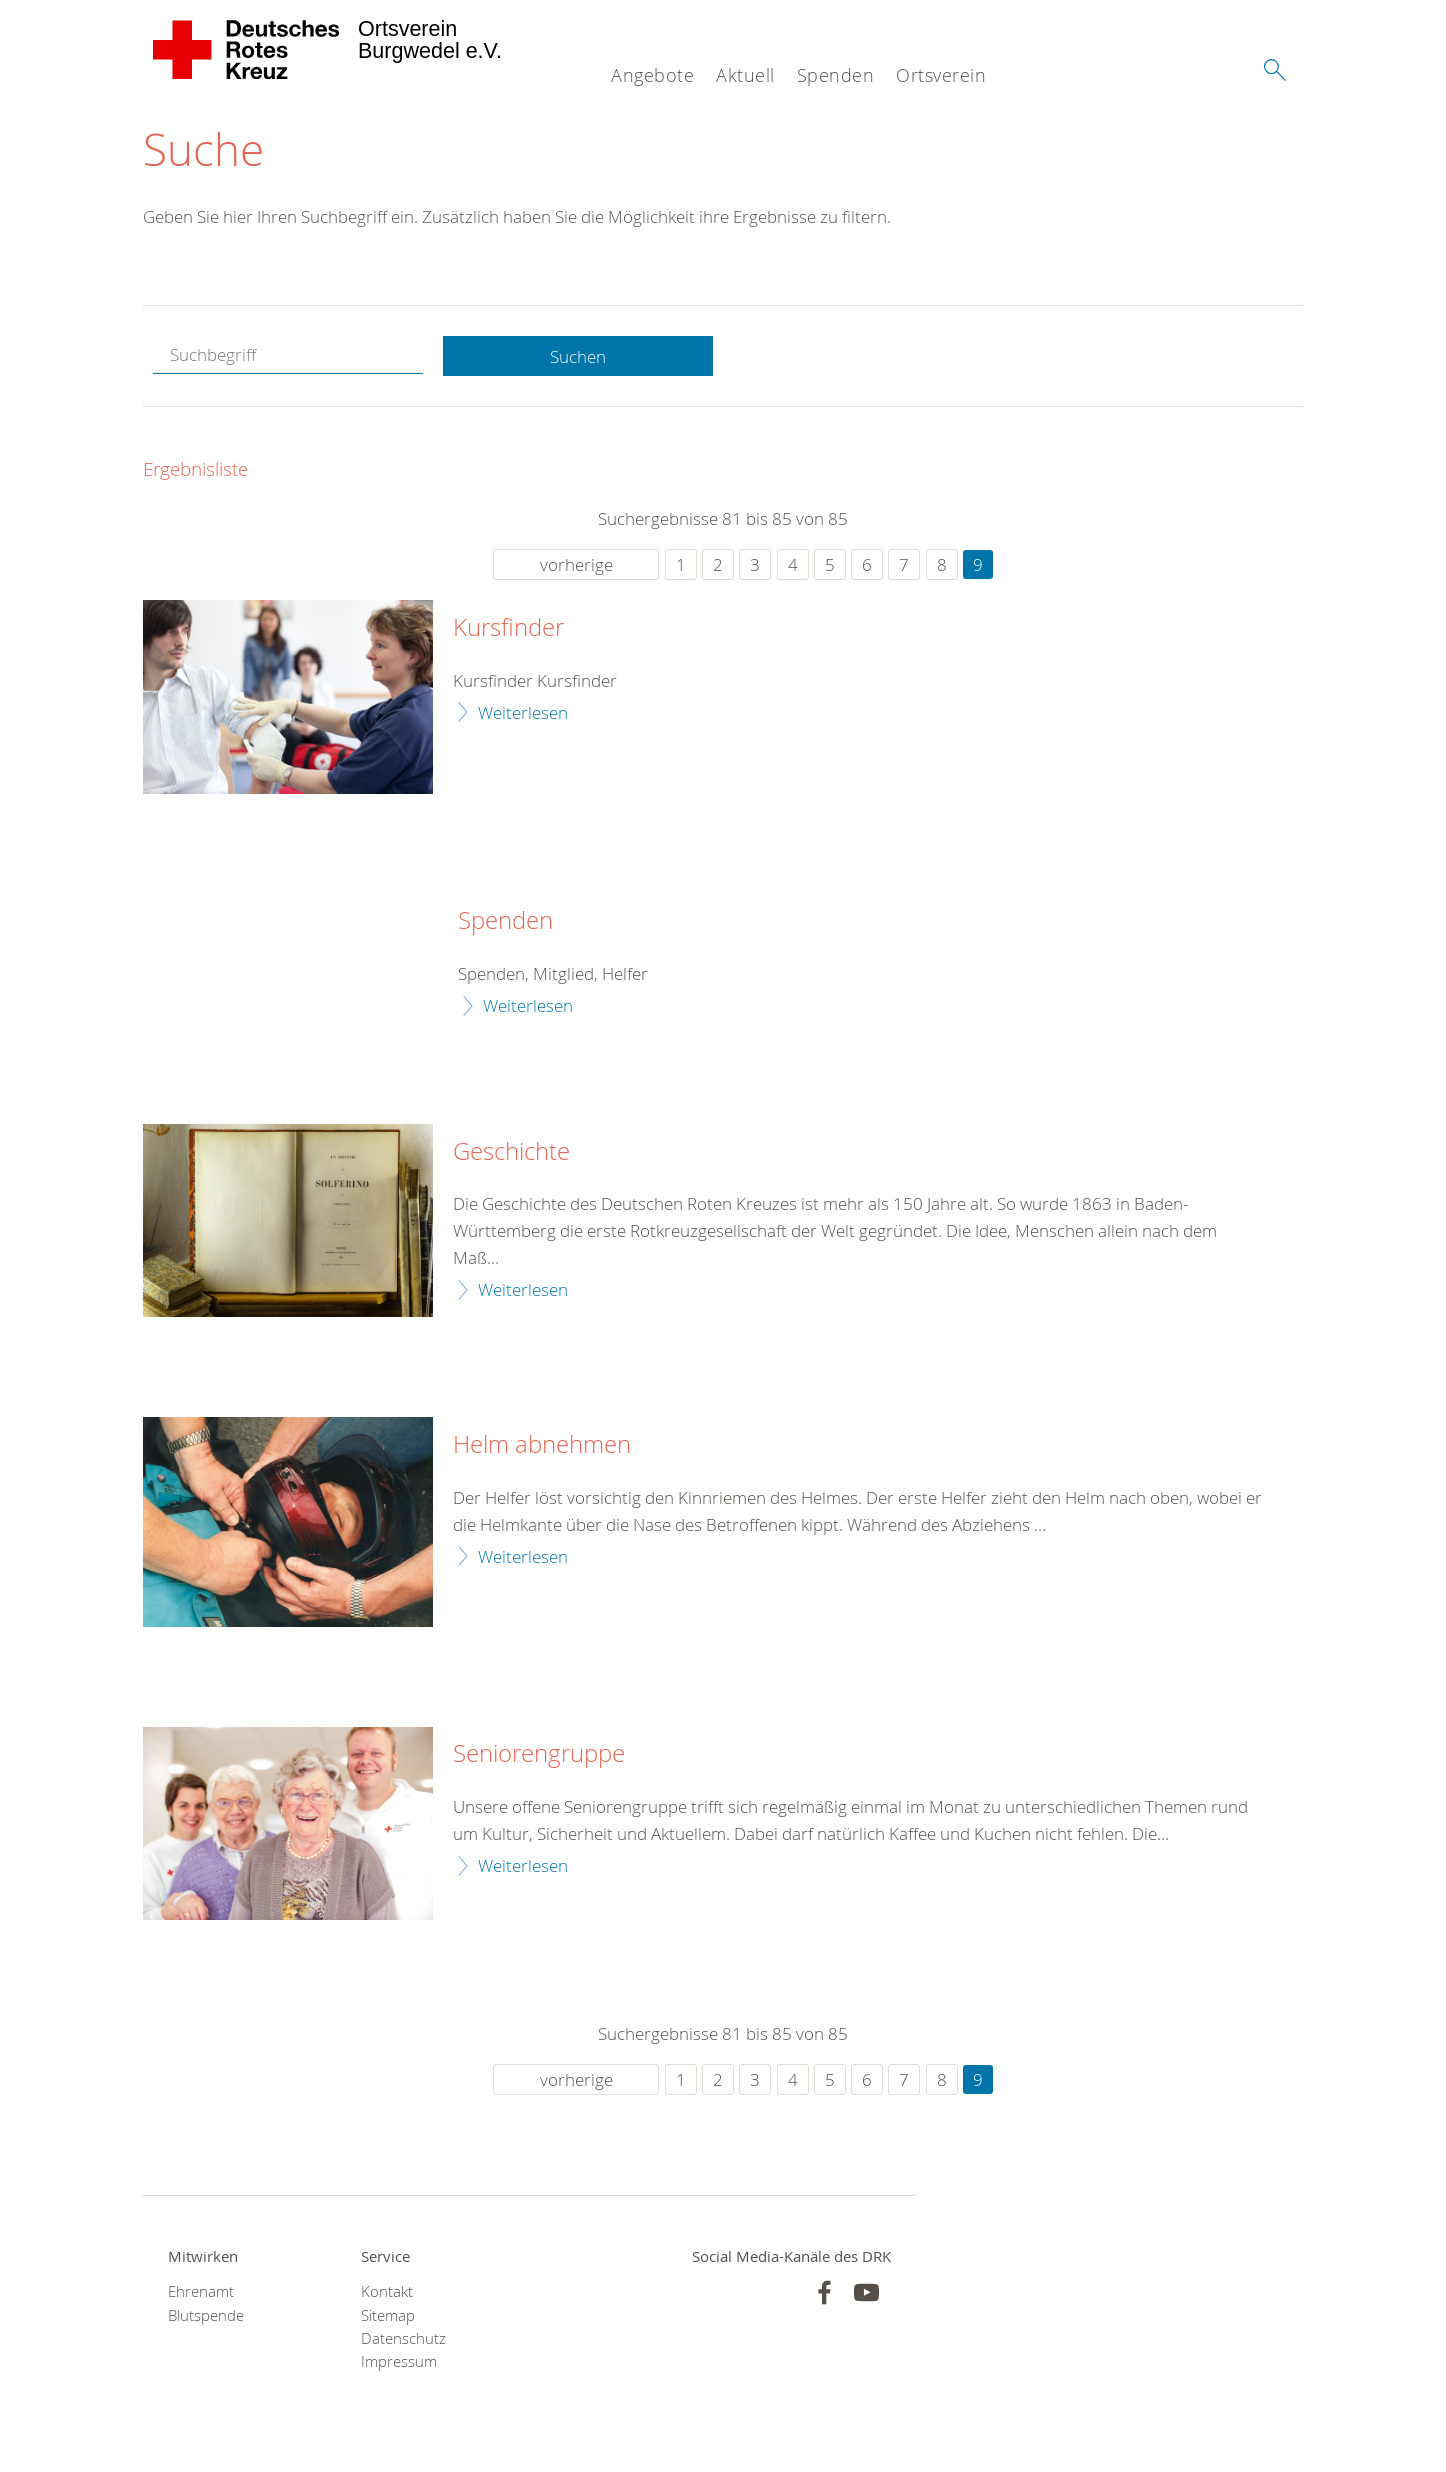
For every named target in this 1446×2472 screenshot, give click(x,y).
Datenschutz (403, 2339)
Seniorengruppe (539, 1755)
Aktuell (745, 75)
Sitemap (388, 2315)
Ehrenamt (201, 2292)
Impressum (399, 2362)
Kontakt (387, 2292)
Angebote (652, 75)
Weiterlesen (523, 712)
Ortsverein (941, 75)
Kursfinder (508, 629)
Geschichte (511, 1152)
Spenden (836, 75)
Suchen (578, 356)
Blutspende (206, 2315)
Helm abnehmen (542, 1446)
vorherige (576, 565)
